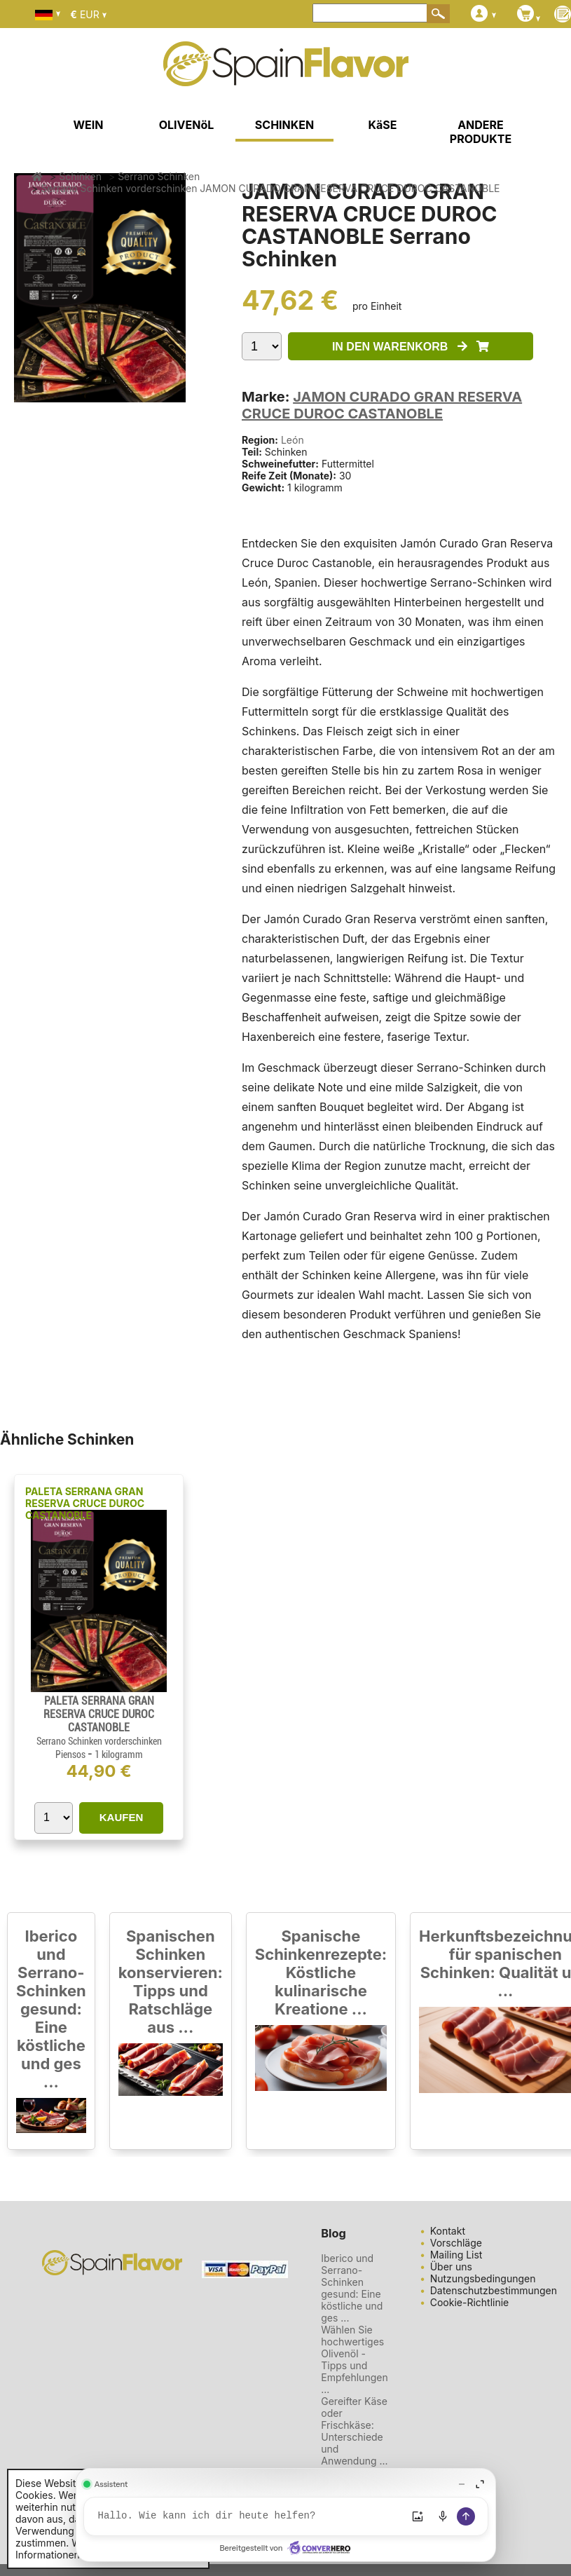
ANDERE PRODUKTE (480, 132)
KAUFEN (121, 1817)
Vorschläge (456, 2243)
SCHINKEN (284, 125)
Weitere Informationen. (61, 2549)
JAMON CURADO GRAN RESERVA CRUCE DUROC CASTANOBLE (382, 405)
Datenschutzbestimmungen (493, 2290)
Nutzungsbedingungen (483, 2278)
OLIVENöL (186, 125)
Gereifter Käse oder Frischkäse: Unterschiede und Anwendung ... (354, 2431)
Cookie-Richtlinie (469, 2302)
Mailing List (456, 2255)
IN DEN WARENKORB (410, 347)
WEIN (88, 125)
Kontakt (447, 2231)
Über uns (451, 2266)
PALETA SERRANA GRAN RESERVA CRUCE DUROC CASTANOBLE (84, 1503)
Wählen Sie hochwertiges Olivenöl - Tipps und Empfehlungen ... (354, 2359)
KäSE (383, 125)
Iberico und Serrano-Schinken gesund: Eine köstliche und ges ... (51, 2009)
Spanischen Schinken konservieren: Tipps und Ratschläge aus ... (170, 1981)
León (292, 440)
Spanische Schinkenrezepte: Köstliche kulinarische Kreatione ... (321, 1972)
